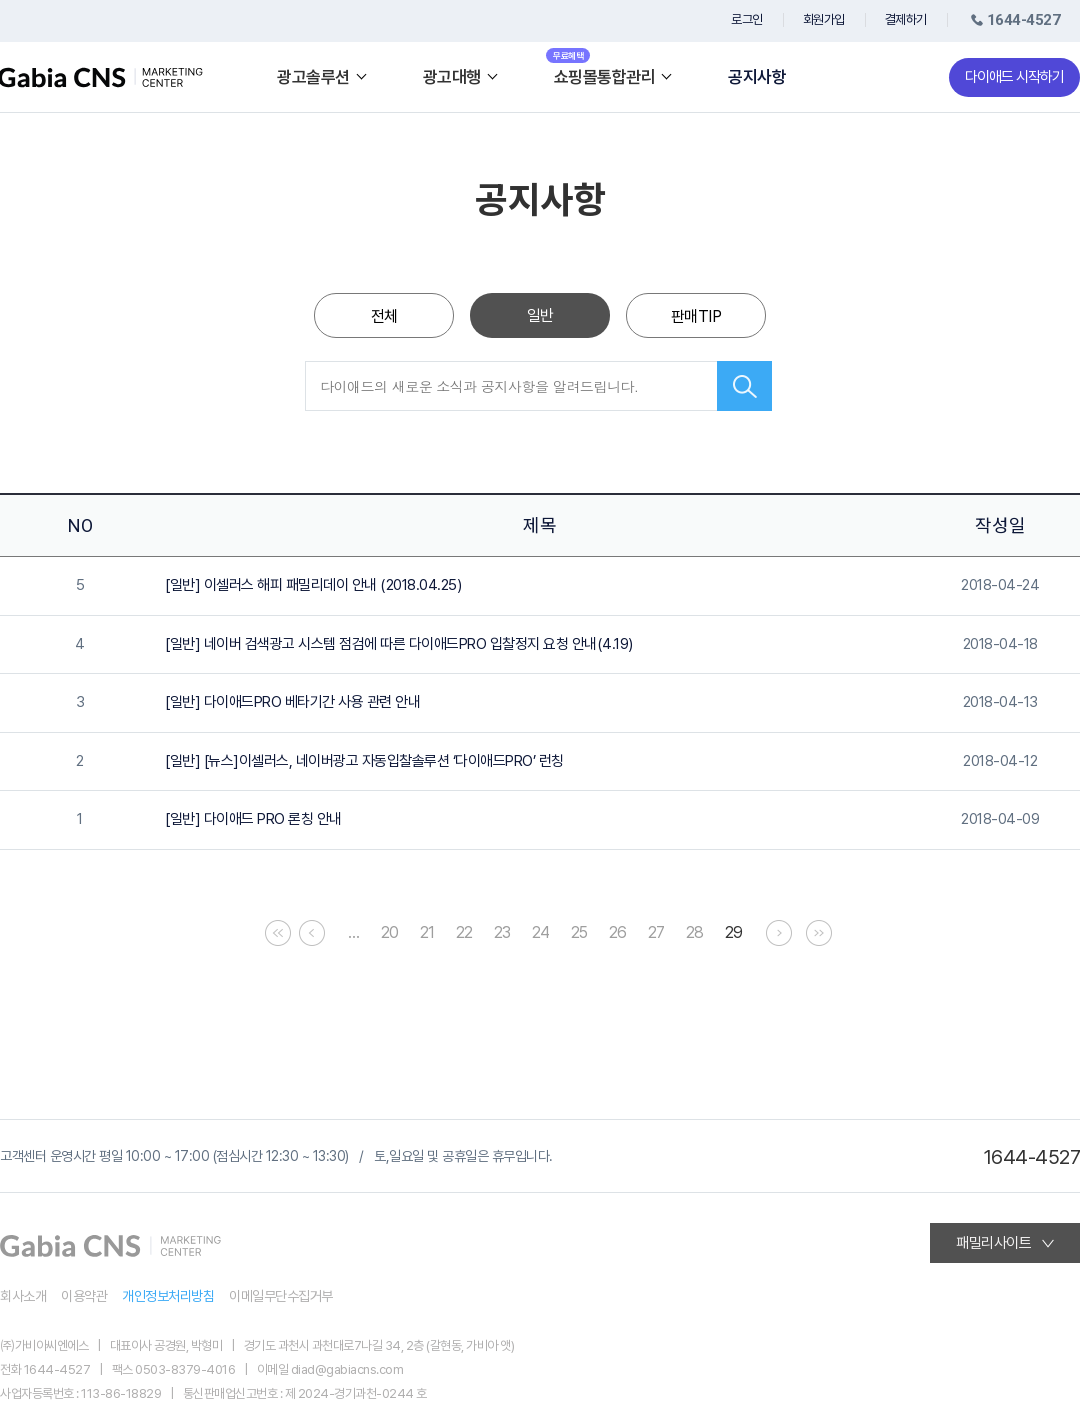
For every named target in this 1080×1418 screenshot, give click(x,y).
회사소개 (23, 1296)
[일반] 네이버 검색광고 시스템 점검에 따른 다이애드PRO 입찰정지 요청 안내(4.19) (399, 644)
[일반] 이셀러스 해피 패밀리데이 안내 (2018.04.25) (313, 585)
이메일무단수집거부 (281, 1296)
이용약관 (84, 1296)
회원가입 (824, 19)
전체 (384, 316)
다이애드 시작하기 (1014, 77)
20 (390, 932)
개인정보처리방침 (168, 1296)
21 (427, 932)
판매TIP (696, 316)
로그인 (747, 19)
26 (618, 932)
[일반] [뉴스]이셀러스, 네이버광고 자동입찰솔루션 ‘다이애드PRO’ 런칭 (364, 761)
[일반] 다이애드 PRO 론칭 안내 (253, 819)
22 (464, 932)
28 (695, 932)
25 (579, 932)
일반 (540, 315)
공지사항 (757, 77)
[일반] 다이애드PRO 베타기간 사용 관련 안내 (292, 702)
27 (656, 932)
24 (541, 932)
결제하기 (906, 19)
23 (502, 932)
